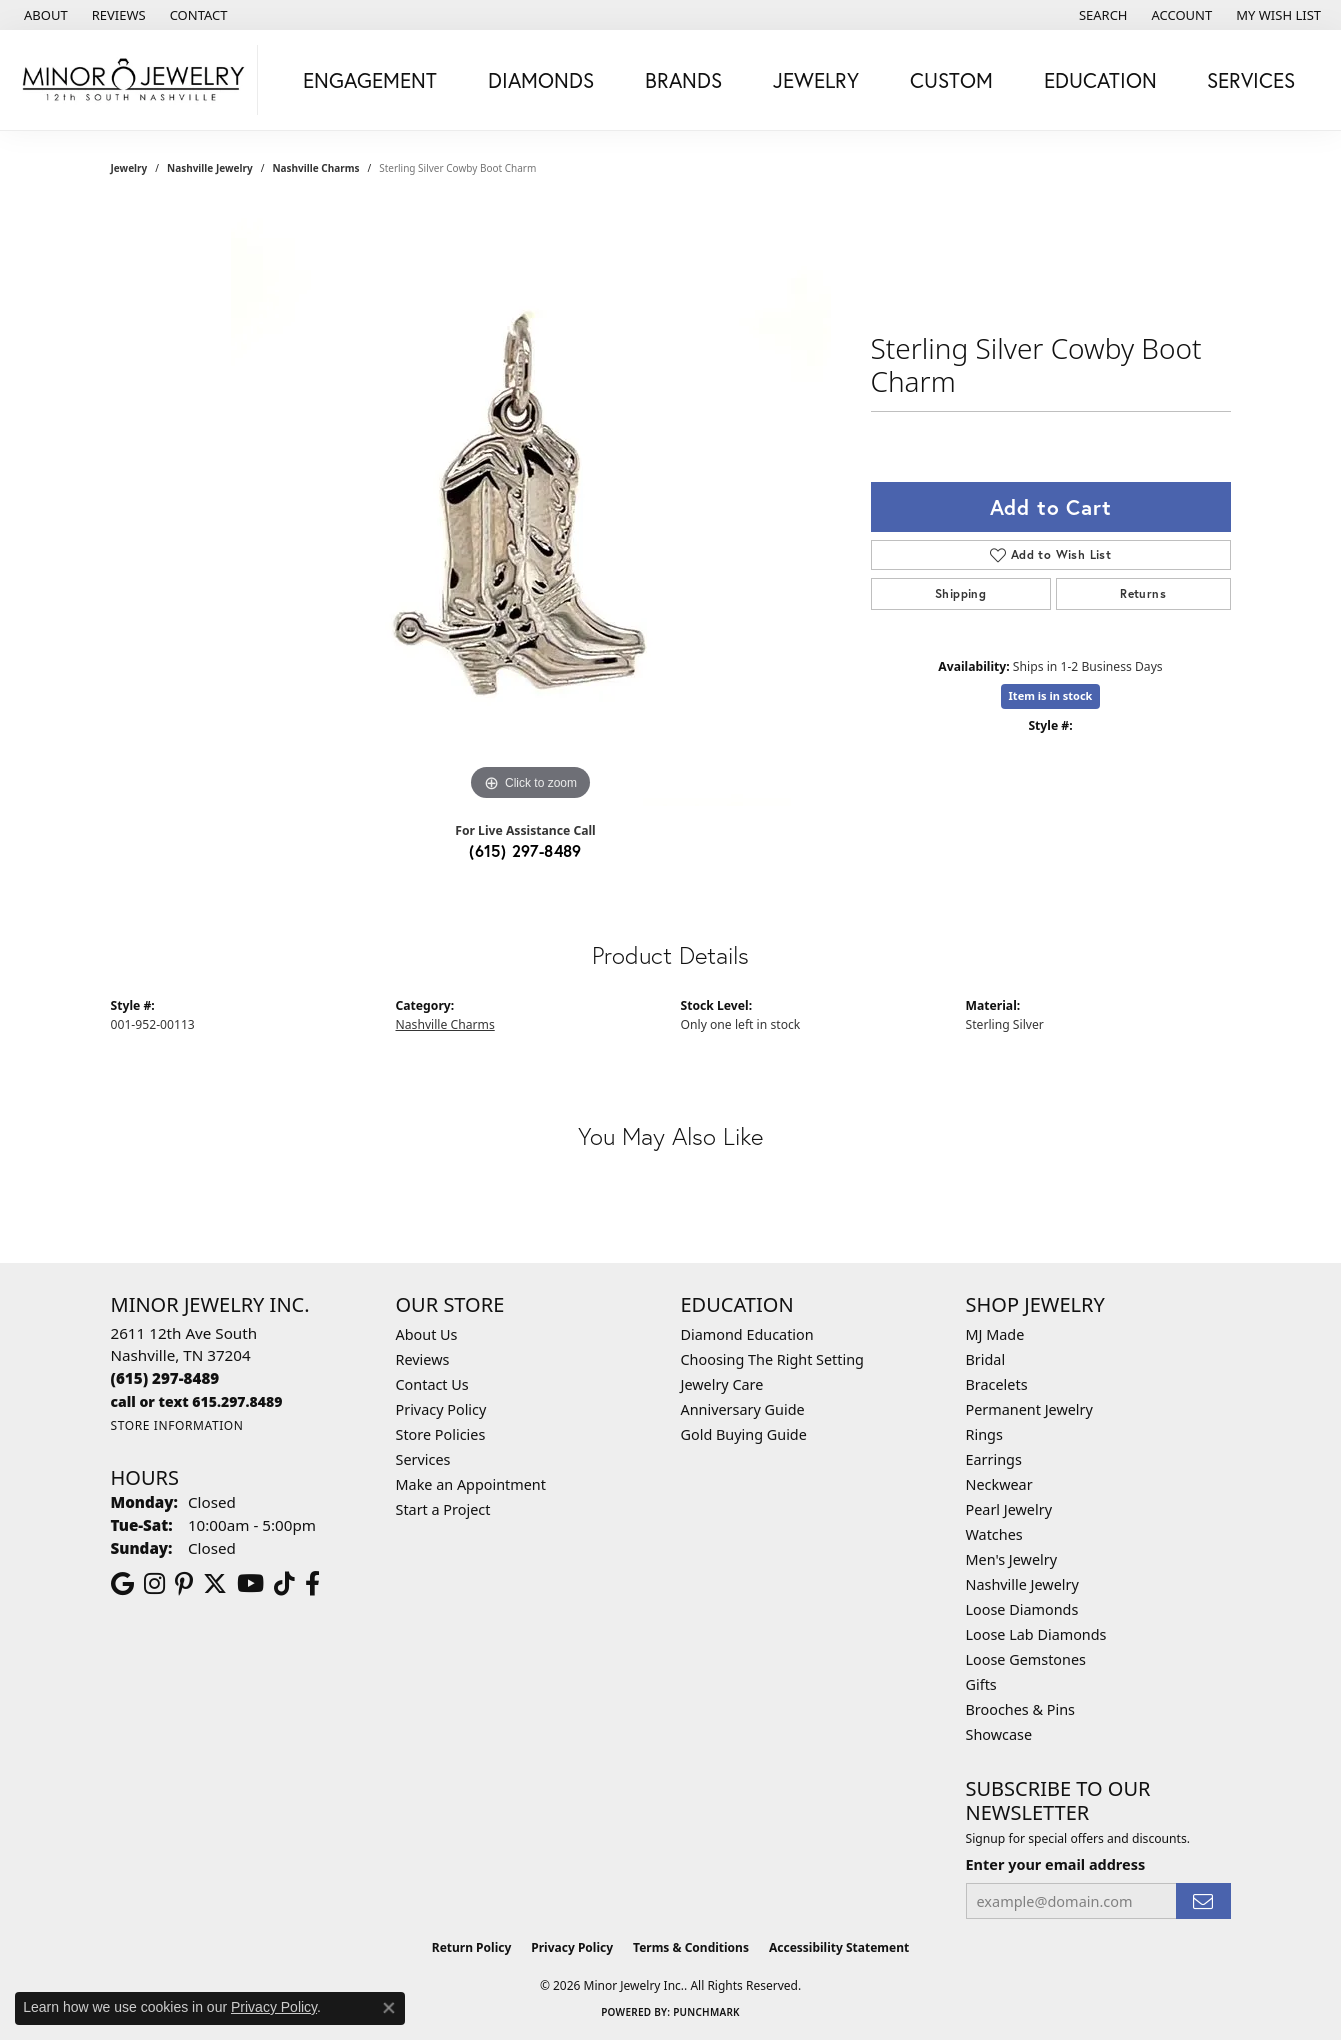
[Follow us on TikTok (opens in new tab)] (284, 1584)
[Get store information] (177, 1425)
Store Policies (441, 1434)
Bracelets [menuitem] (997, 1384)
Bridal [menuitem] (986, 1359)
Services (423, 1459)
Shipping (960, 593)
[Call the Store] (165, 1378)
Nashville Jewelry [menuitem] (1022, 1584)
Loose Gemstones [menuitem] (1026, 1659)
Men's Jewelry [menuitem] (1012, 1559)
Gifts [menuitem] (981, 1684)
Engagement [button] (370, 80)
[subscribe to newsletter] (1203, 1901)
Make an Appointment (471, 1484)
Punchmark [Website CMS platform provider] (706, 2012)
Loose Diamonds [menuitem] (1022, 1609)
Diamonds (541, 80)
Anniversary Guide (743, 1409)
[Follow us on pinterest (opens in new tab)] (184, 1584)
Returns (1143, 593)
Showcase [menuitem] (999, 1734)
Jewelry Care (722, 1384)
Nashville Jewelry (210, 168)
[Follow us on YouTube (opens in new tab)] (250, 1584)
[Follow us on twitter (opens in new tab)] (215, 1584)
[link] (44, 15)
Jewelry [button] (816, 80)
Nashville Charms (315, 168)
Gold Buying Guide (744, 1434)
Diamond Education (747, 1334)
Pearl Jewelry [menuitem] (1009, 1509)
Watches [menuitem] (994, 1534)
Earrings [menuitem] (994, 1459)
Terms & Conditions (691, 1947)
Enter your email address (1056, 1864)
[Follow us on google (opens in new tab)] (122, 1584)
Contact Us (432, 1384)
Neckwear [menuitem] (999, 1484)
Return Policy (472, 1947)
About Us (427, 1334)
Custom (951, 80)
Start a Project (443, 1509)
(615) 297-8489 (525, 850)
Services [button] (1251, 80)
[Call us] (197, 1401)
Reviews (423, 1359)
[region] (531, 506)
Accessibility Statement (839, 1947)
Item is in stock (1051, 695)
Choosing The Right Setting (772, 1359)
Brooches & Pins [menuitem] (1020, 1709)
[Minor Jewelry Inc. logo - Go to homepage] (134, 80)
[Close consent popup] (389, 2008)
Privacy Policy (441, 1409)
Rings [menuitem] (984, 1434)
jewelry (129, 168)
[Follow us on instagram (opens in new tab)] (154, 1584)
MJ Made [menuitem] (995, 1334)
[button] (1101, 15)
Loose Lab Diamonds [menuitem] (1036, 1634)
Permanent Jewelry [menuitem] (1029, 1409)
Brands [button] (683, 80)
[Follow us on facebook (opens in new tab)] (312, 1584)
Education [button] (1100, 80)
